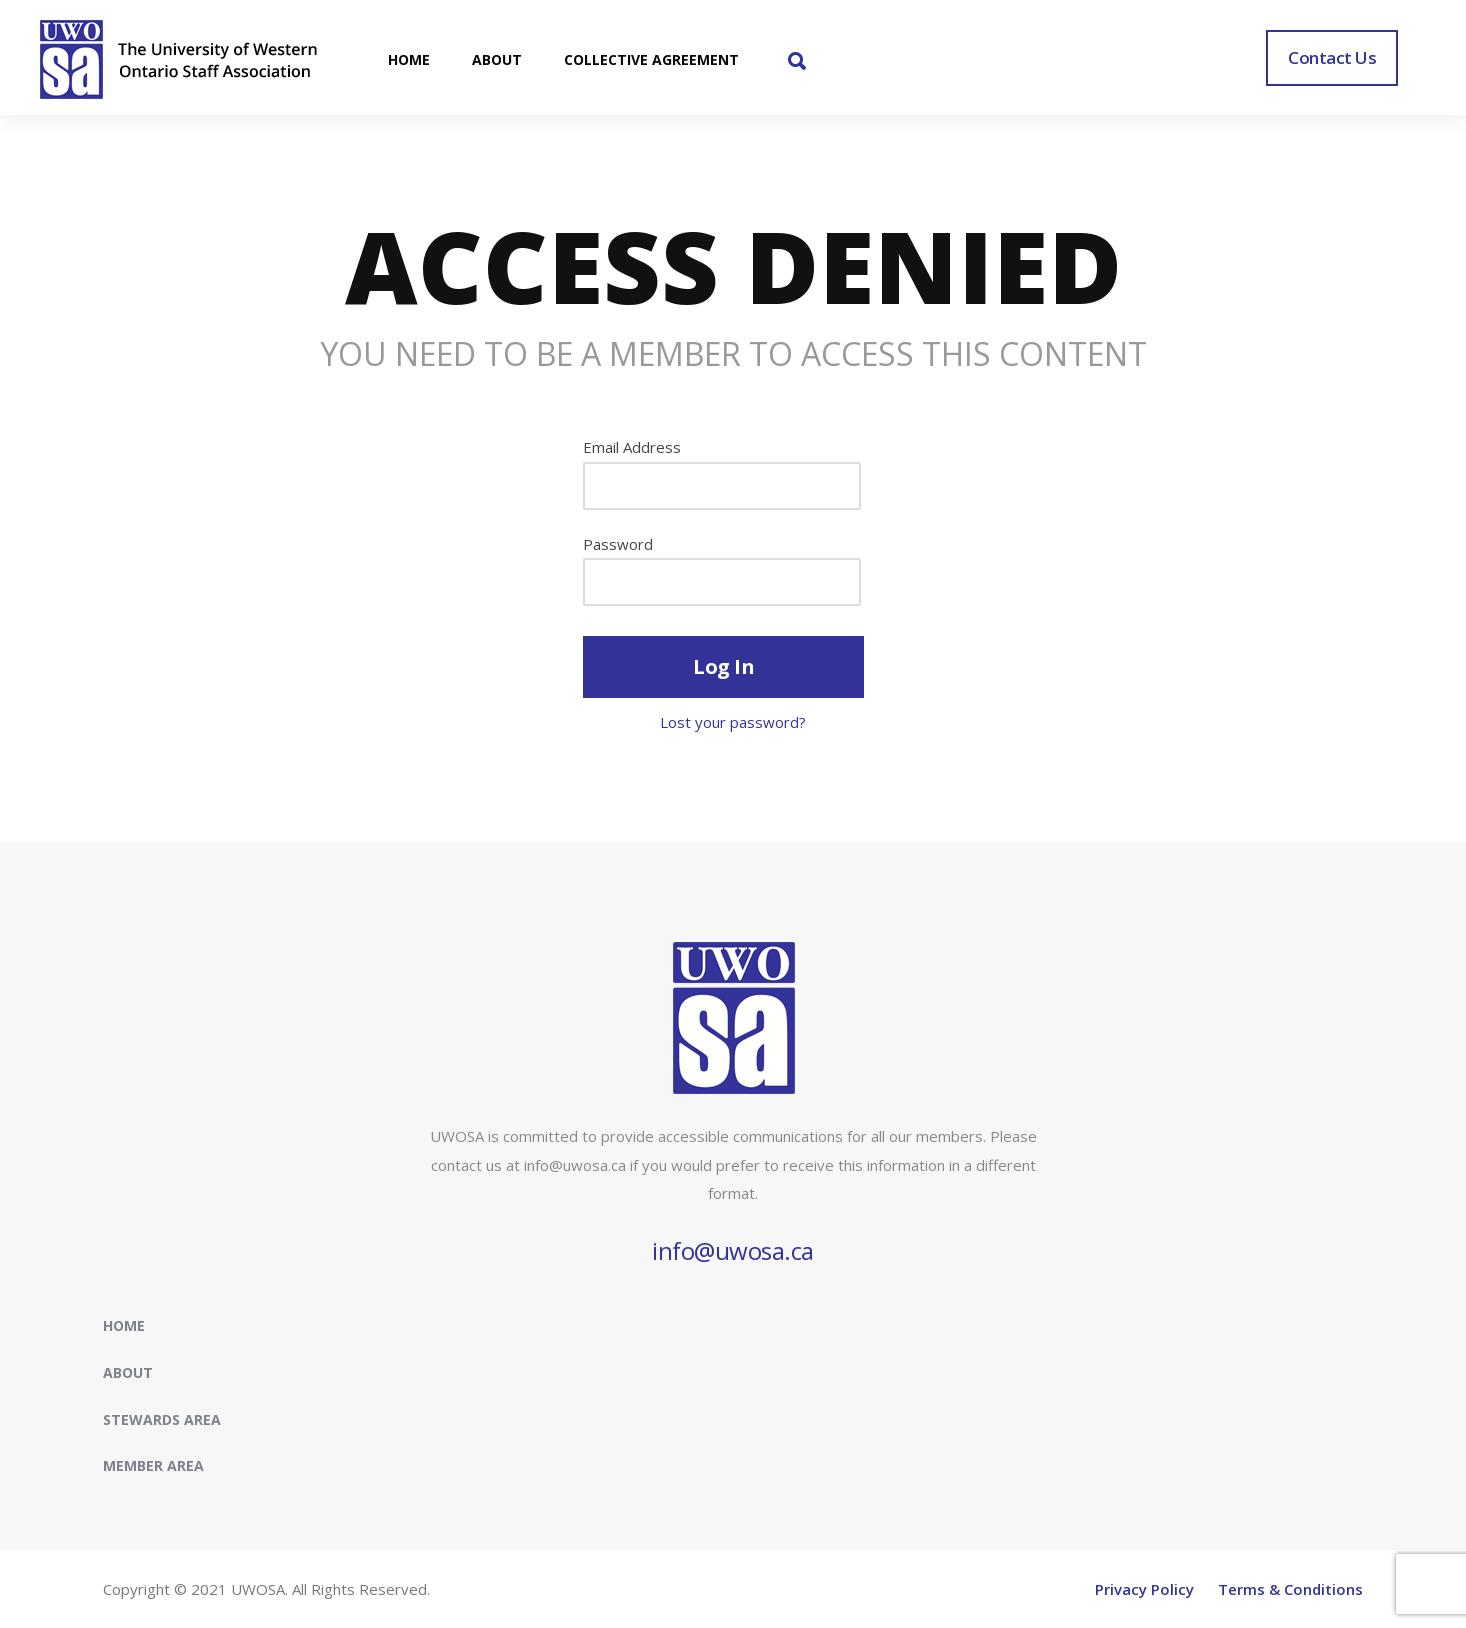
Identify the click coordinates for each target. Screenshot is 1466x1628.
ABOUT (497, 59)
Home (124, 1325)
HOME (409, 59)
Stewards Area (162, 1419)
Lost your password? (733, 722)
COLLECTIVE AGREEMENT (651, 59)
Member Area (153, 1465)
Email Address (632, 447)
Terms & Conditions (1290, 1589)
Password (618, 544)
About (128, 1372)
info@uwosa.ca (733, 1250)
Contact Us (1332, 57)
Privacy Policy (1144, 1589)
